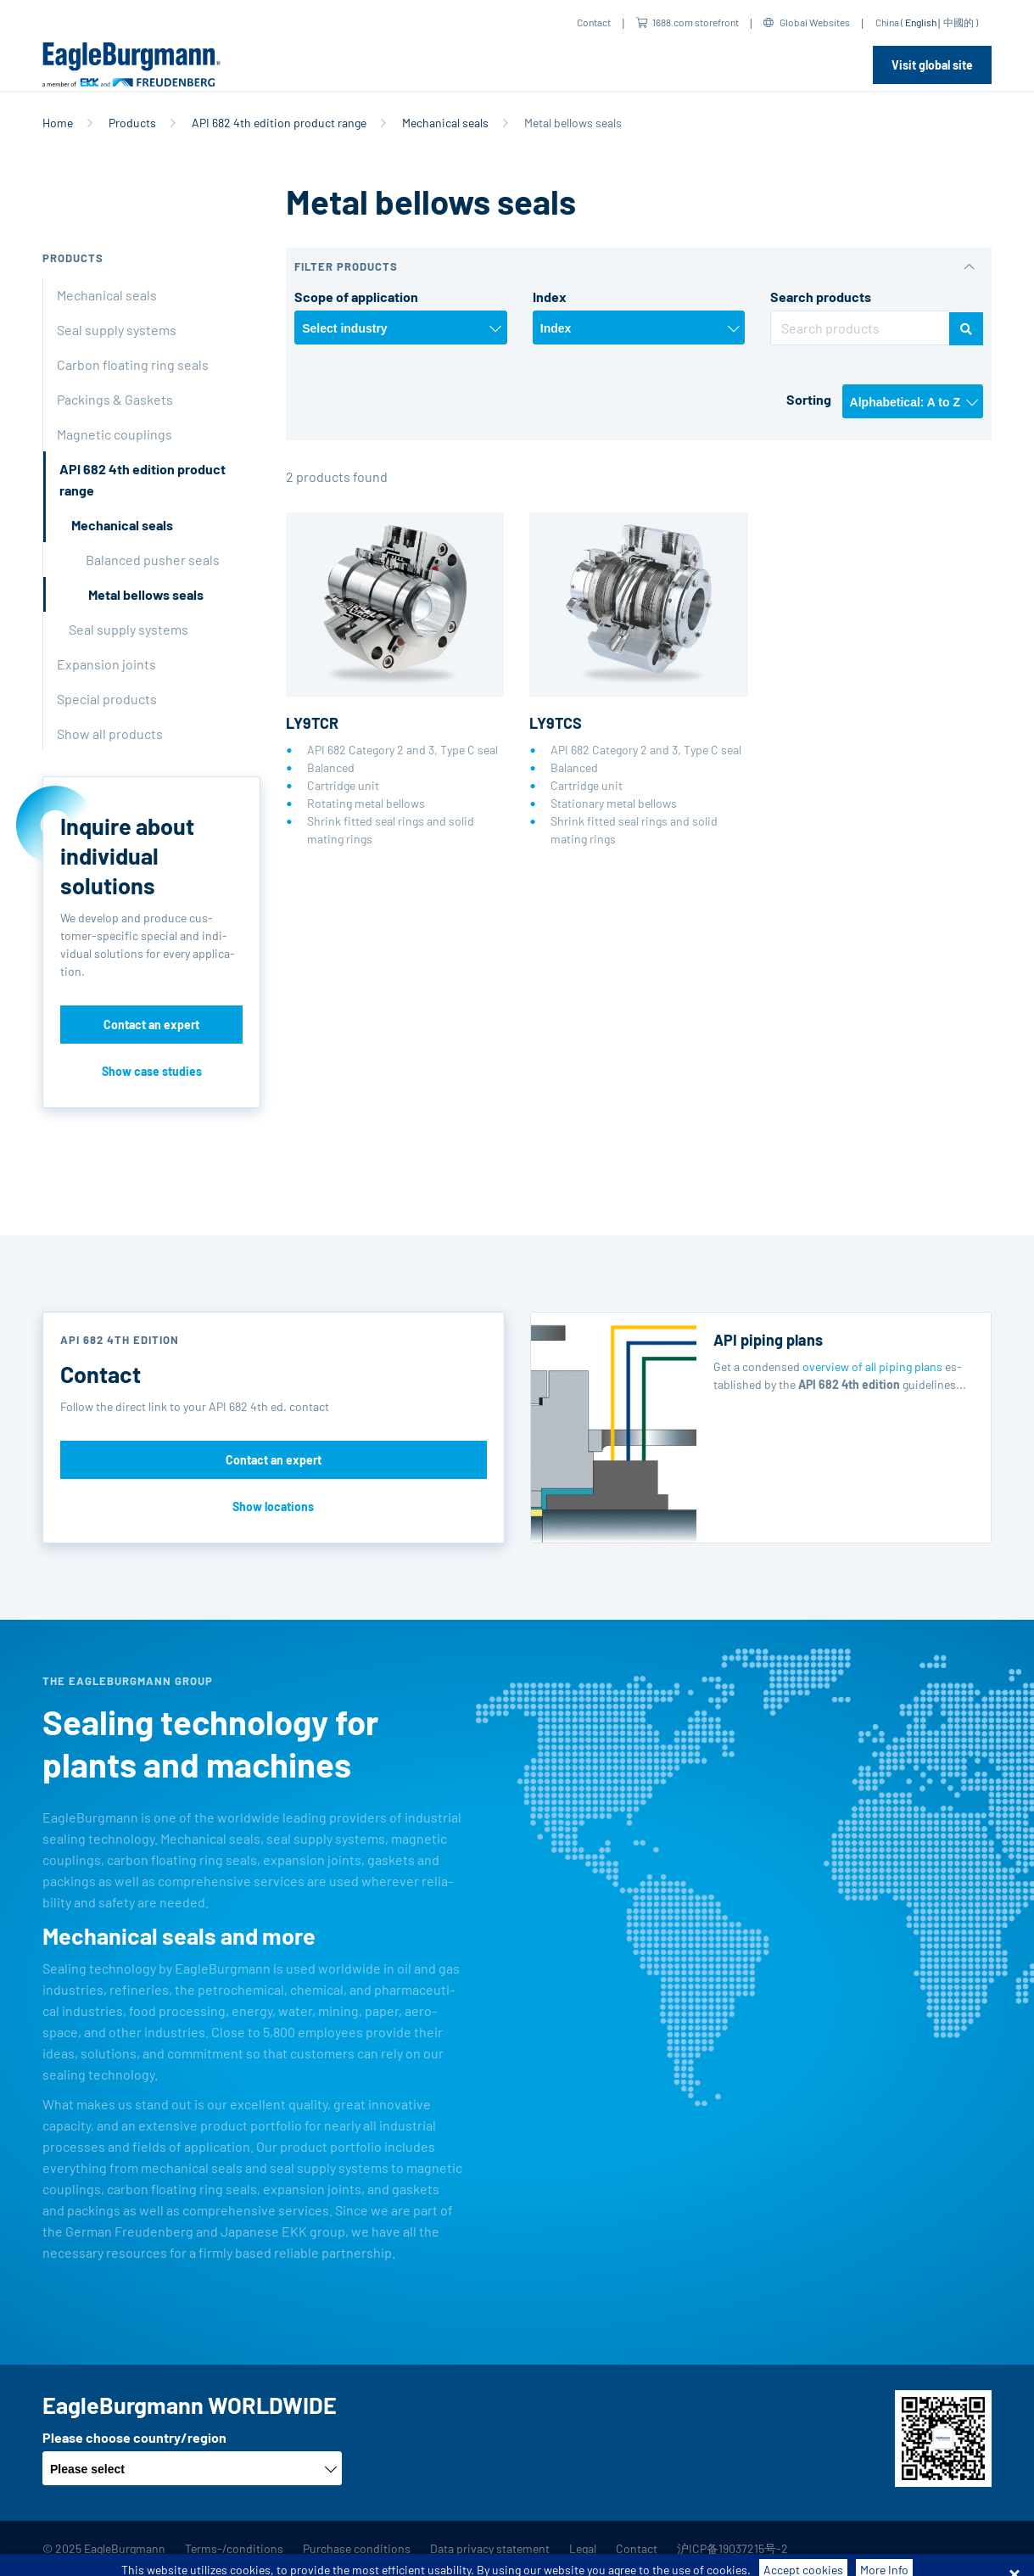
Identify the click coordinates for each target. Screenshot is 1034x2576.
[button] (638, 266)
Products (132, 122)
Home (57, 122)
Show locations (273, 1506)
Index (550, 296)
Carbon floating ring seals (133, 364)
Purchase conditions (357, 2548)
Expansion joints (106, 664)
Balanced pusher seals (153, 560)
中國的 (958, 22)
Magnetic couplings (114, 434)
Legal (582, 2548)
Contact (594, 22)
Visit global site (932, 65)
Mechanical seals (445, 122)
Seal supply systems (116, 330)
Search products (820, 296)
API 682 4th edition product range (279, 122)
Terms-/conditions (234, 2548)
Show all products (110, 733)
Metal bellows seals (146, 594)
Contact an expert (151, 1024)
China (887, 22)
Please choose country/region (134, 2437)
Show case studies (152, 1071)
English (920, 22)
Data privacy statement (490, 2548)
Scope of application (356, 296)
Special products (107, 699)
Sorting (808, 399)
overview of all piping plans (872, 1366)
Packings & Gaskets (115, 399)
